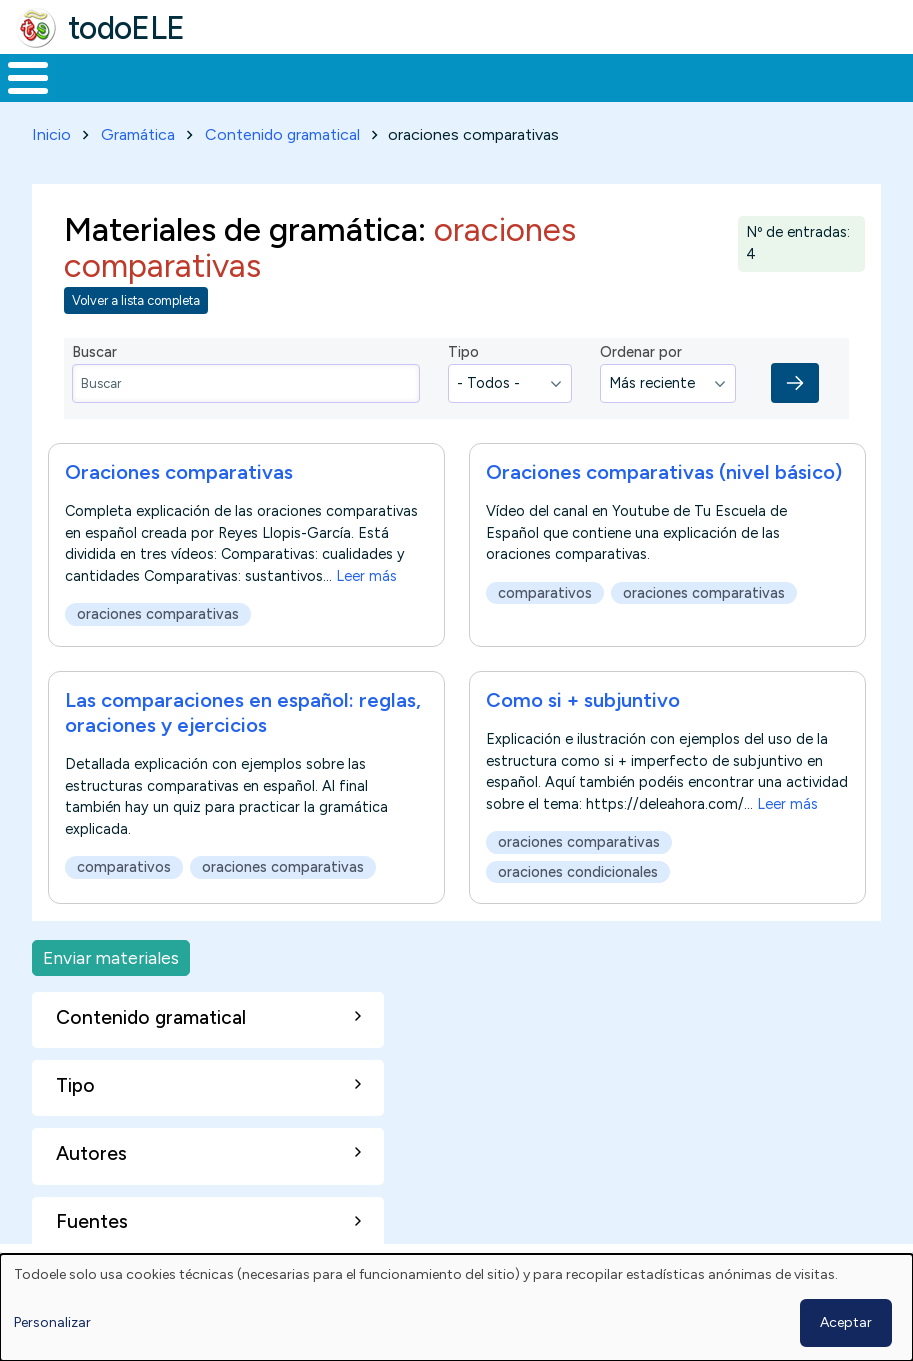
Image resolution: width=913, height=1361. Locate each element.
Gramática (138, 130)
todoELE (126, 28)
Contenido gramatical (282, 130)
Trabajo (344, 76)
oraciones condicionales (578, 869)
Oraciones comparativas (179, 469)
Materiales (96, 76)
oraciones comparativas (158, 611)
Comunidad (715, 76)
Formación (225, 76)
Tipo (463, 349)
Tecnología (582, 76)
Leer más (366, 573)
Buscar (805, 76)
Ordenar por (641, 349)
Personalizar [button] (52, 1322)
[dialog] (456, 1307)
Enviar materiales (111, 953)
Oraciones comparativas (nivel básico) (664, 469)
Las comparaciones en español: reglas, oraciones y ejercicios (243, 709)
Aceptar (846, 1322)
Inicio (17, 76)
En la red (456, 76)
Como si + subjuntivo (583, 697)
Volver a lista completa (136, 296)
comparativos (545, 590)
